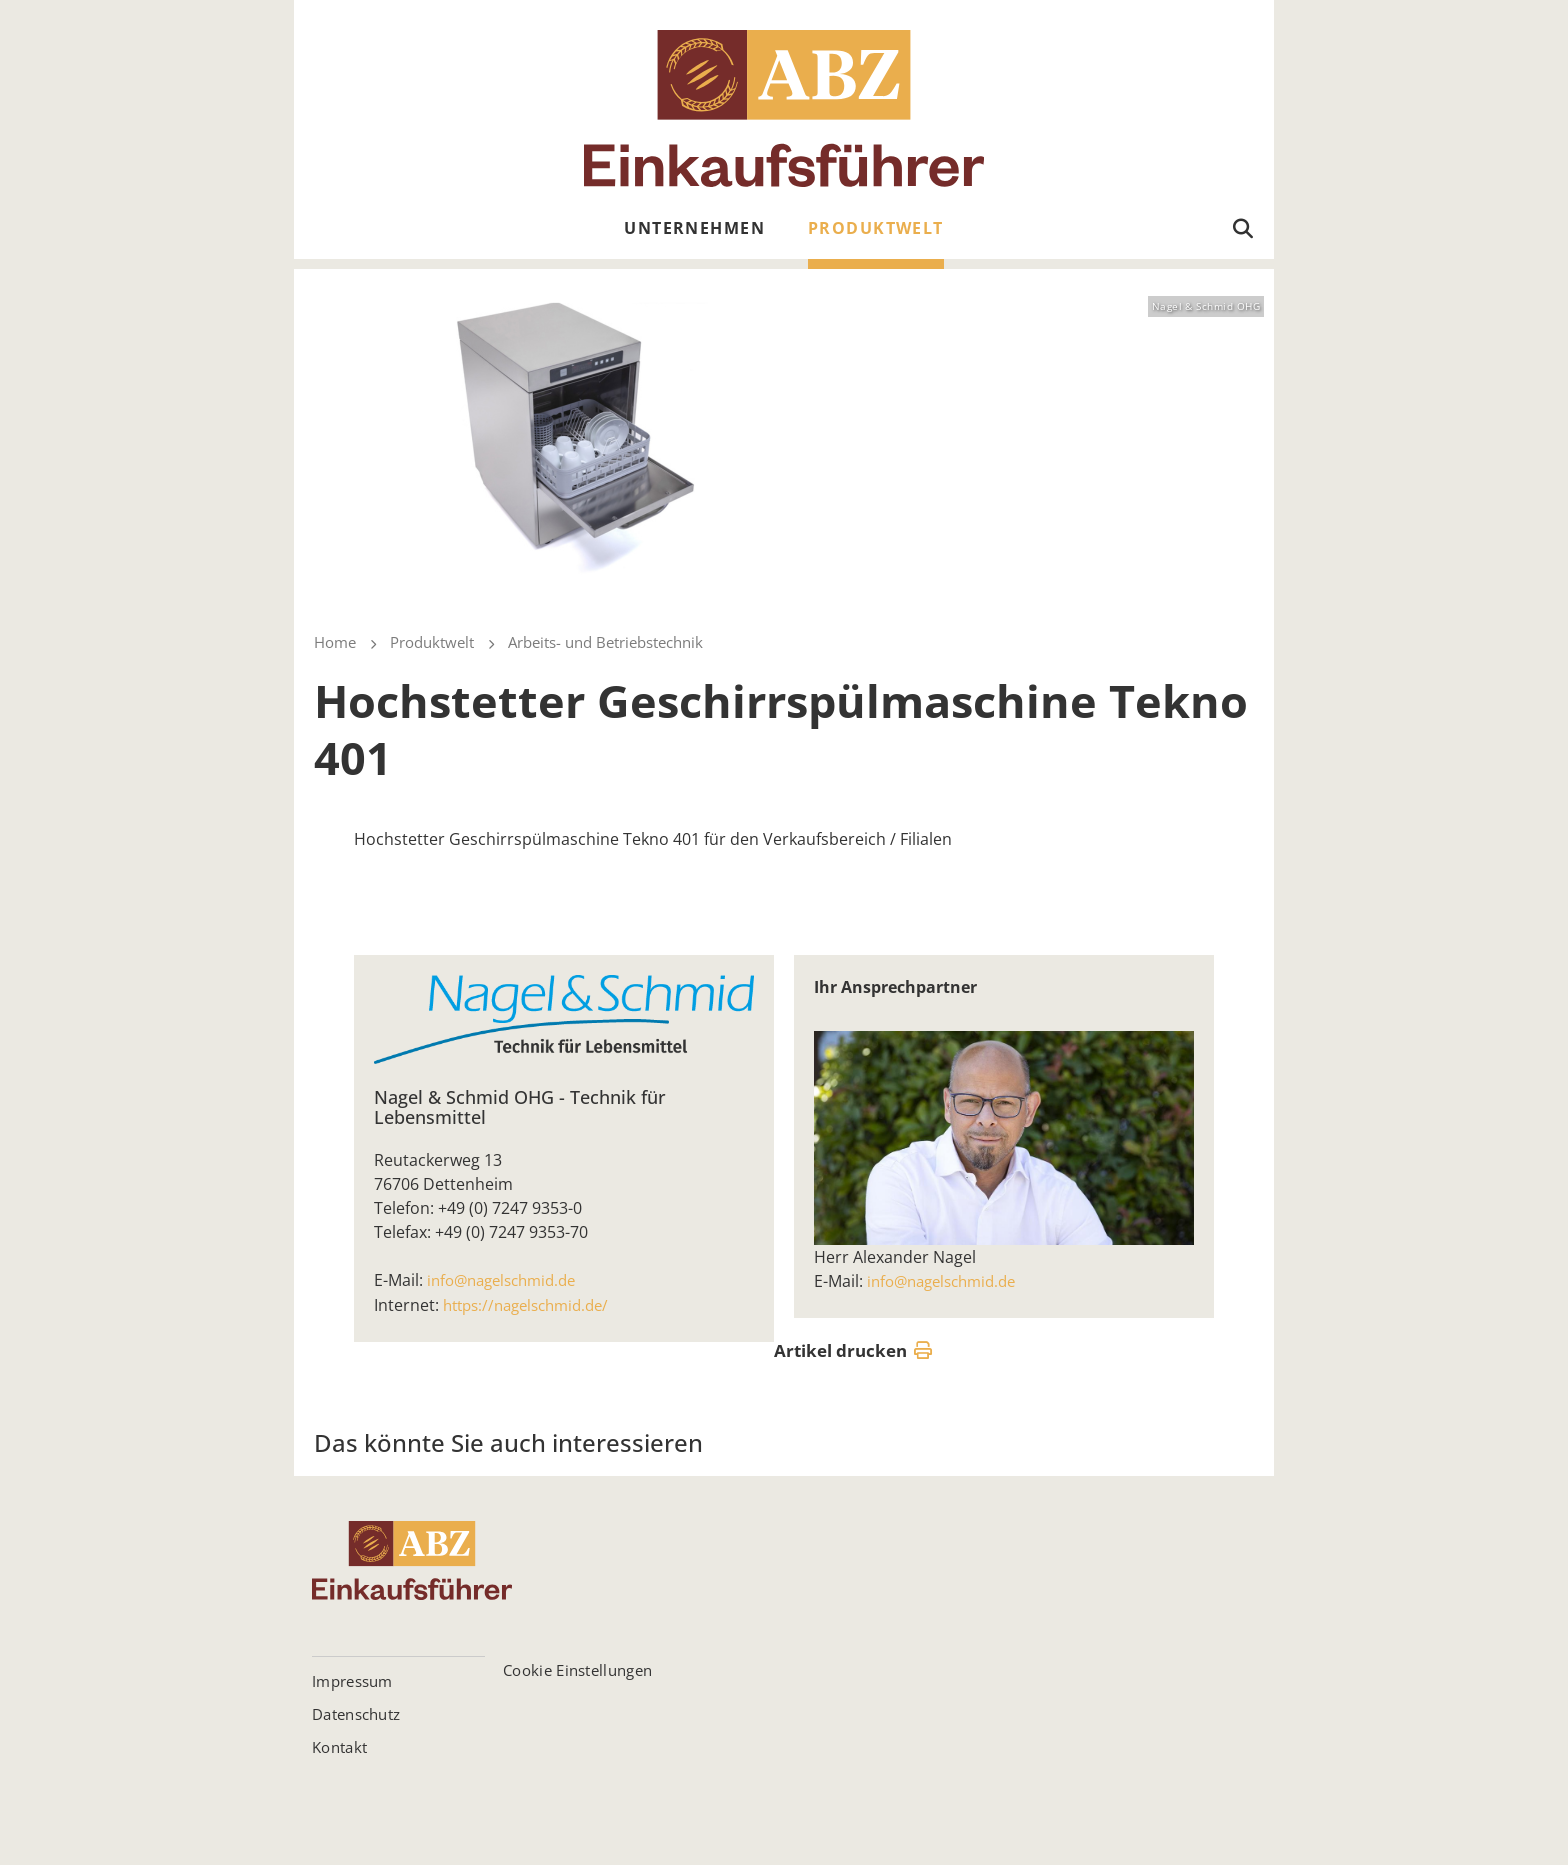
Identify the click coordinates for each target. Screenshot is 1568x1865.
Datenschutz (356, 1713)
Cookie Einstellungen (577, 1669)
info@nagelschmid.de (508, 1280)
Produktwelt (876, 228)
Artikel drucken (853, 1351)
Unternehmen (694, 228)
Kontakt (339, 1746)
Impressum (352, 1680)
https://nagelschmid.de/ (533, 1304)
